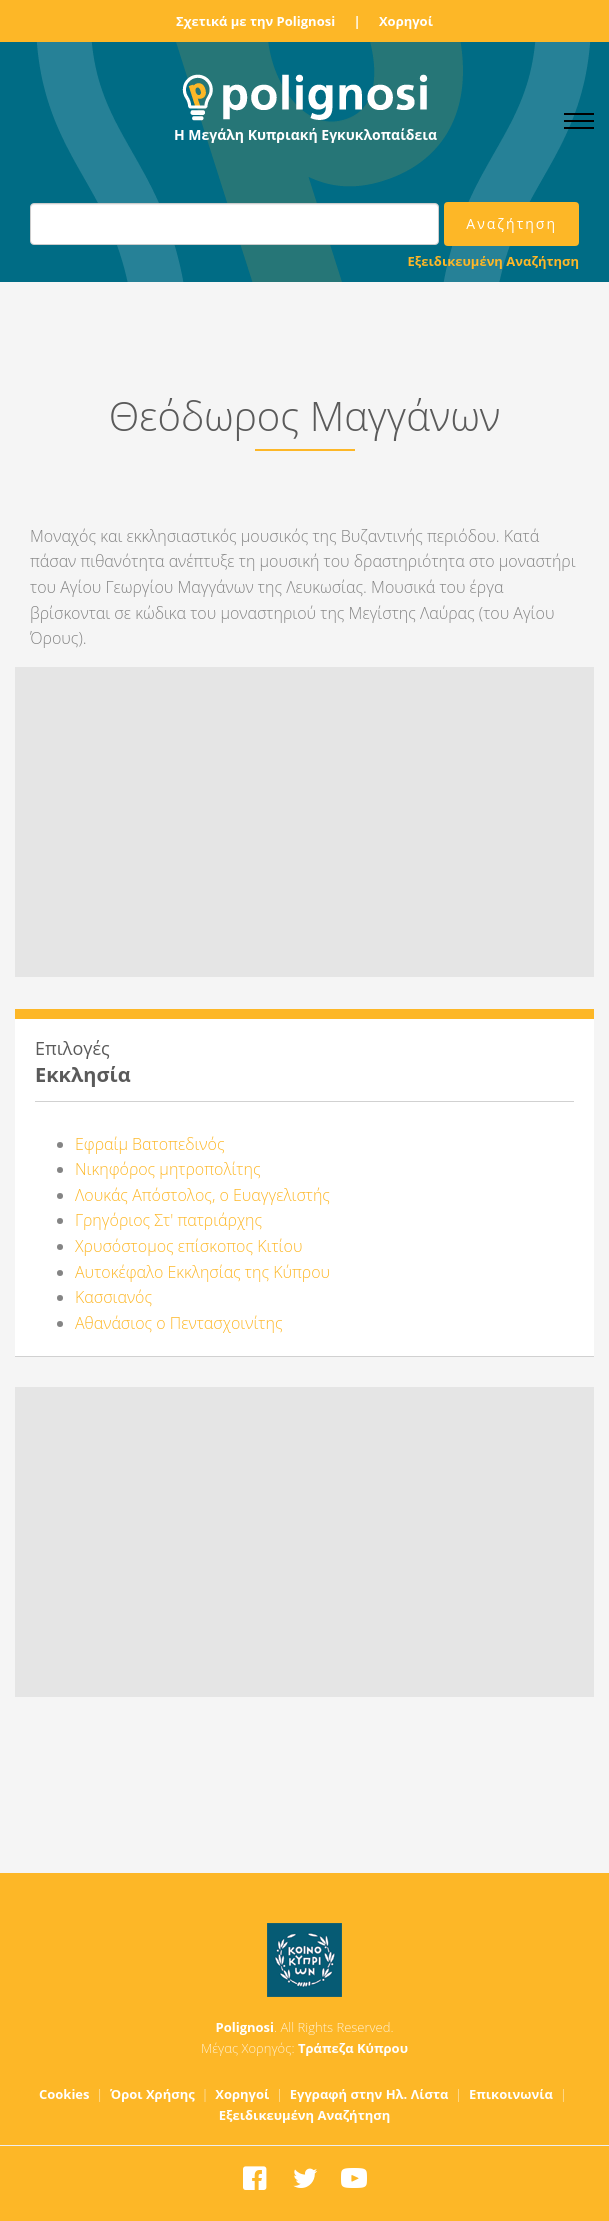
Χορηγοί (406, 21)
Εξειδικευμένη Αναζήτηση (493, 261)
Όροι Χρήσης (152, 2094)
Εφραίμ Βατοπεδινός (150, 1144)
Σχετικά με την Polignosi (255, 21)
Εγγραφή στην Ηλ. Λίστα (369, 2094)
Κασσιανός (113, 1297)
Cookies (64, 2094)
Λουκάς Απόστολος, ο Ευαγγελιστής (202, 1195)
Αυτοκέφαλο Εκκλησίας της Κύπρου (202, 1272)
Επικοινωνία (511, 2094)
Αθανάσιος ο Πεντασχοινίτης (179, 1323)
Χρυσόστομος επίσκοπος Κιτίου (188, 1246)
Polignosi (245, 2027)
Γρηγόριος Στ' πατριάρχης (168, 1220)
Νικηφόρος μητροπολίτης (168, 1169)
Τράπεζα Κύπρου (353, 2048)
